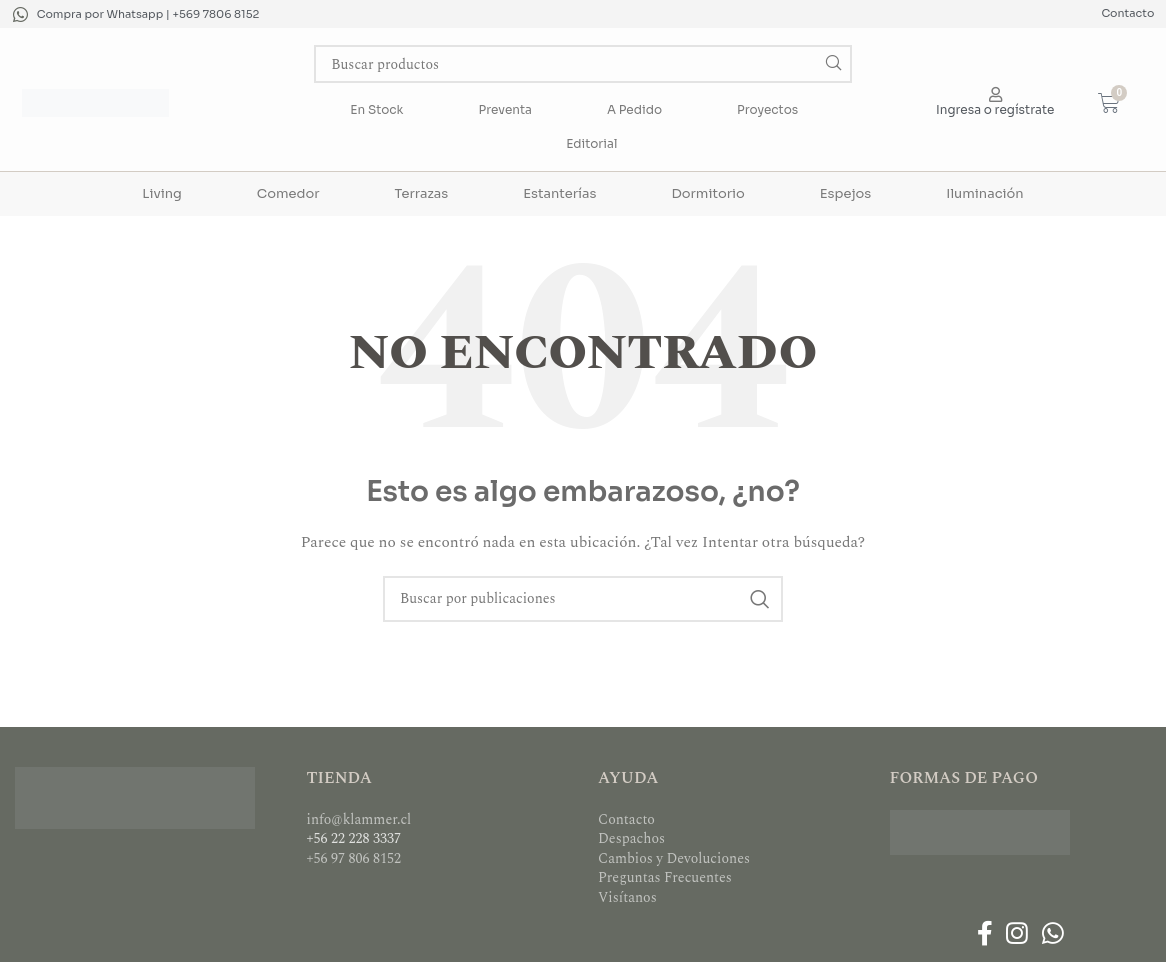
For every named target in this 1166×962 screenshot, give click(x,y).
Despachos (631, 838)
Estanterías (559, 193)
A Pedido (634, 109)
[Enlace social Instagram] (1017, 936)
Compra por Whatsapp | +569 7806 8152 (148, 14)
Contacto (1127, 13)
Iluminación (984, 193)
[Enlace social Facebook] (984, 936)
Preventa (505, 109)
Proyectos (767, 109)
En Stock (376, 109)
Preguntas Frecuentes (665, 877)
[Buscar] (582, 64)
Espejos (845, 193)
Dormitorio (707, 193)
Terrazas (422, 193)
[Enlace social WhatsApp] (1052, 936)
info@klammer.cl (359, 819)
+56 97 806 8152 (354, 858)
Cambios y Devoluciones (674, 858)
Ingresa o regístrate (995, 109)
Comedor (288, 193)
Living (161, 193)
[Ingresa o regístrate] (995, 94)
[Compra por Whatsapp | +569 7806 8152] (20, 14)
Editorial (591, 143)
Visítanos (627, 897)
